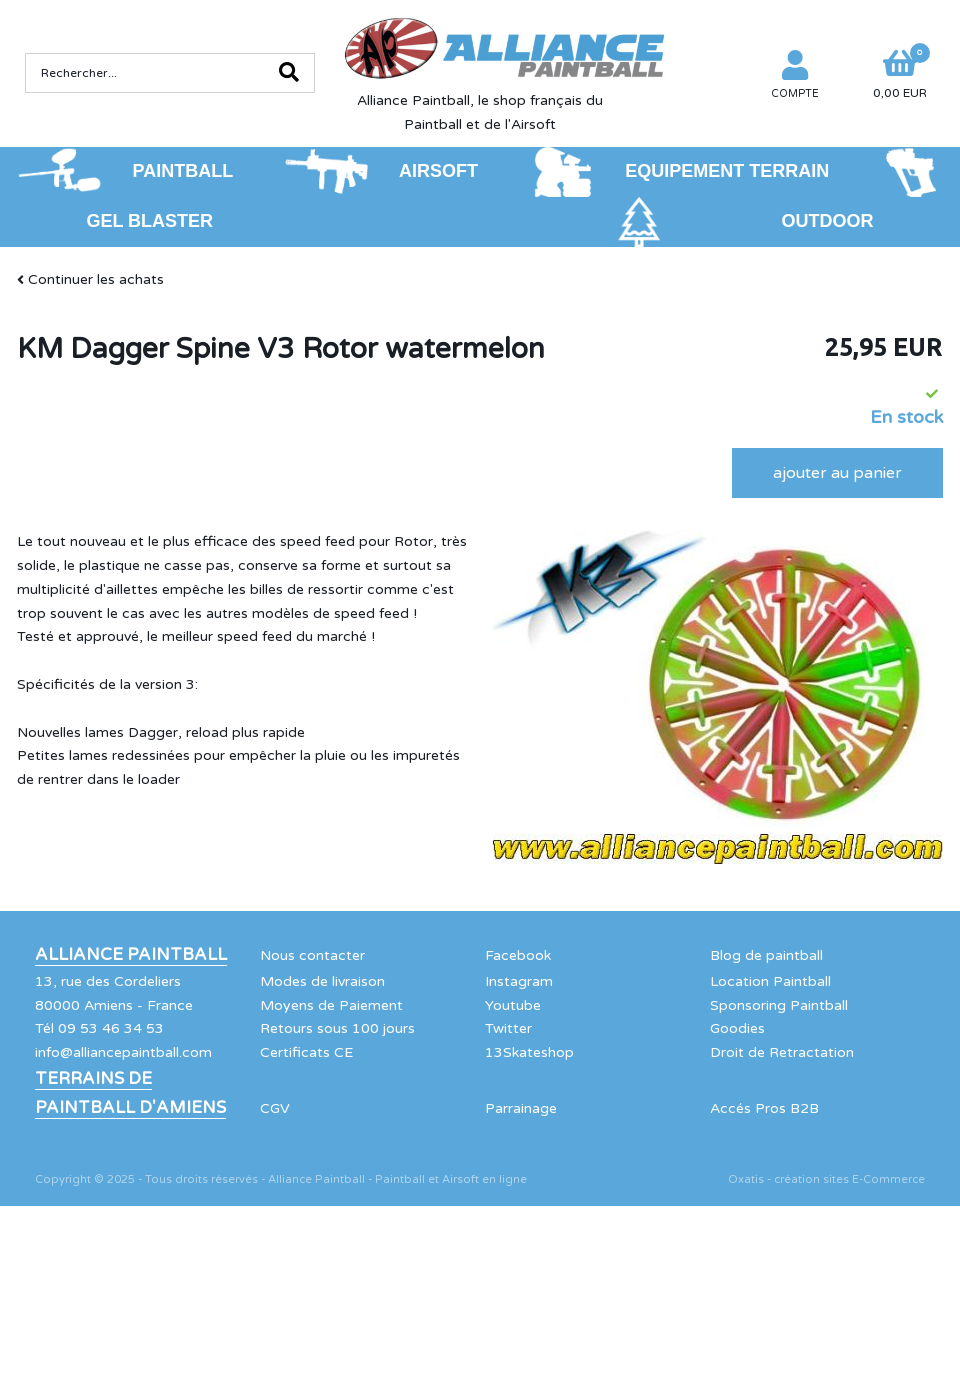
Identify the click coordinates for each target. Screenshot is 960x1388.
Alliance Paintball (131, 955)
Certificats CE (306, 1052)
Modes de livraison (322, 981)
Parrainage (521, 1108)
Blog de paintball (766, 955)
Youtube (513, 1005)
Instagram (519, 981)
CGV (275, 1108)
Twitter (508, 1028)
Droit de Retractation (782, 1052)
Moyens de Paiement (331, 1005)
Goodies (737, 1028)
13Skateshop (529, 1052)
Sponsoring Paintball (779, 1005)
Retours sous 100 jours (337, 1028)
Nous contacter (312, 955)
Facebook (518, 955)
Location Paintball (770, 981)
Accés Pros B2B (764, 1108)
